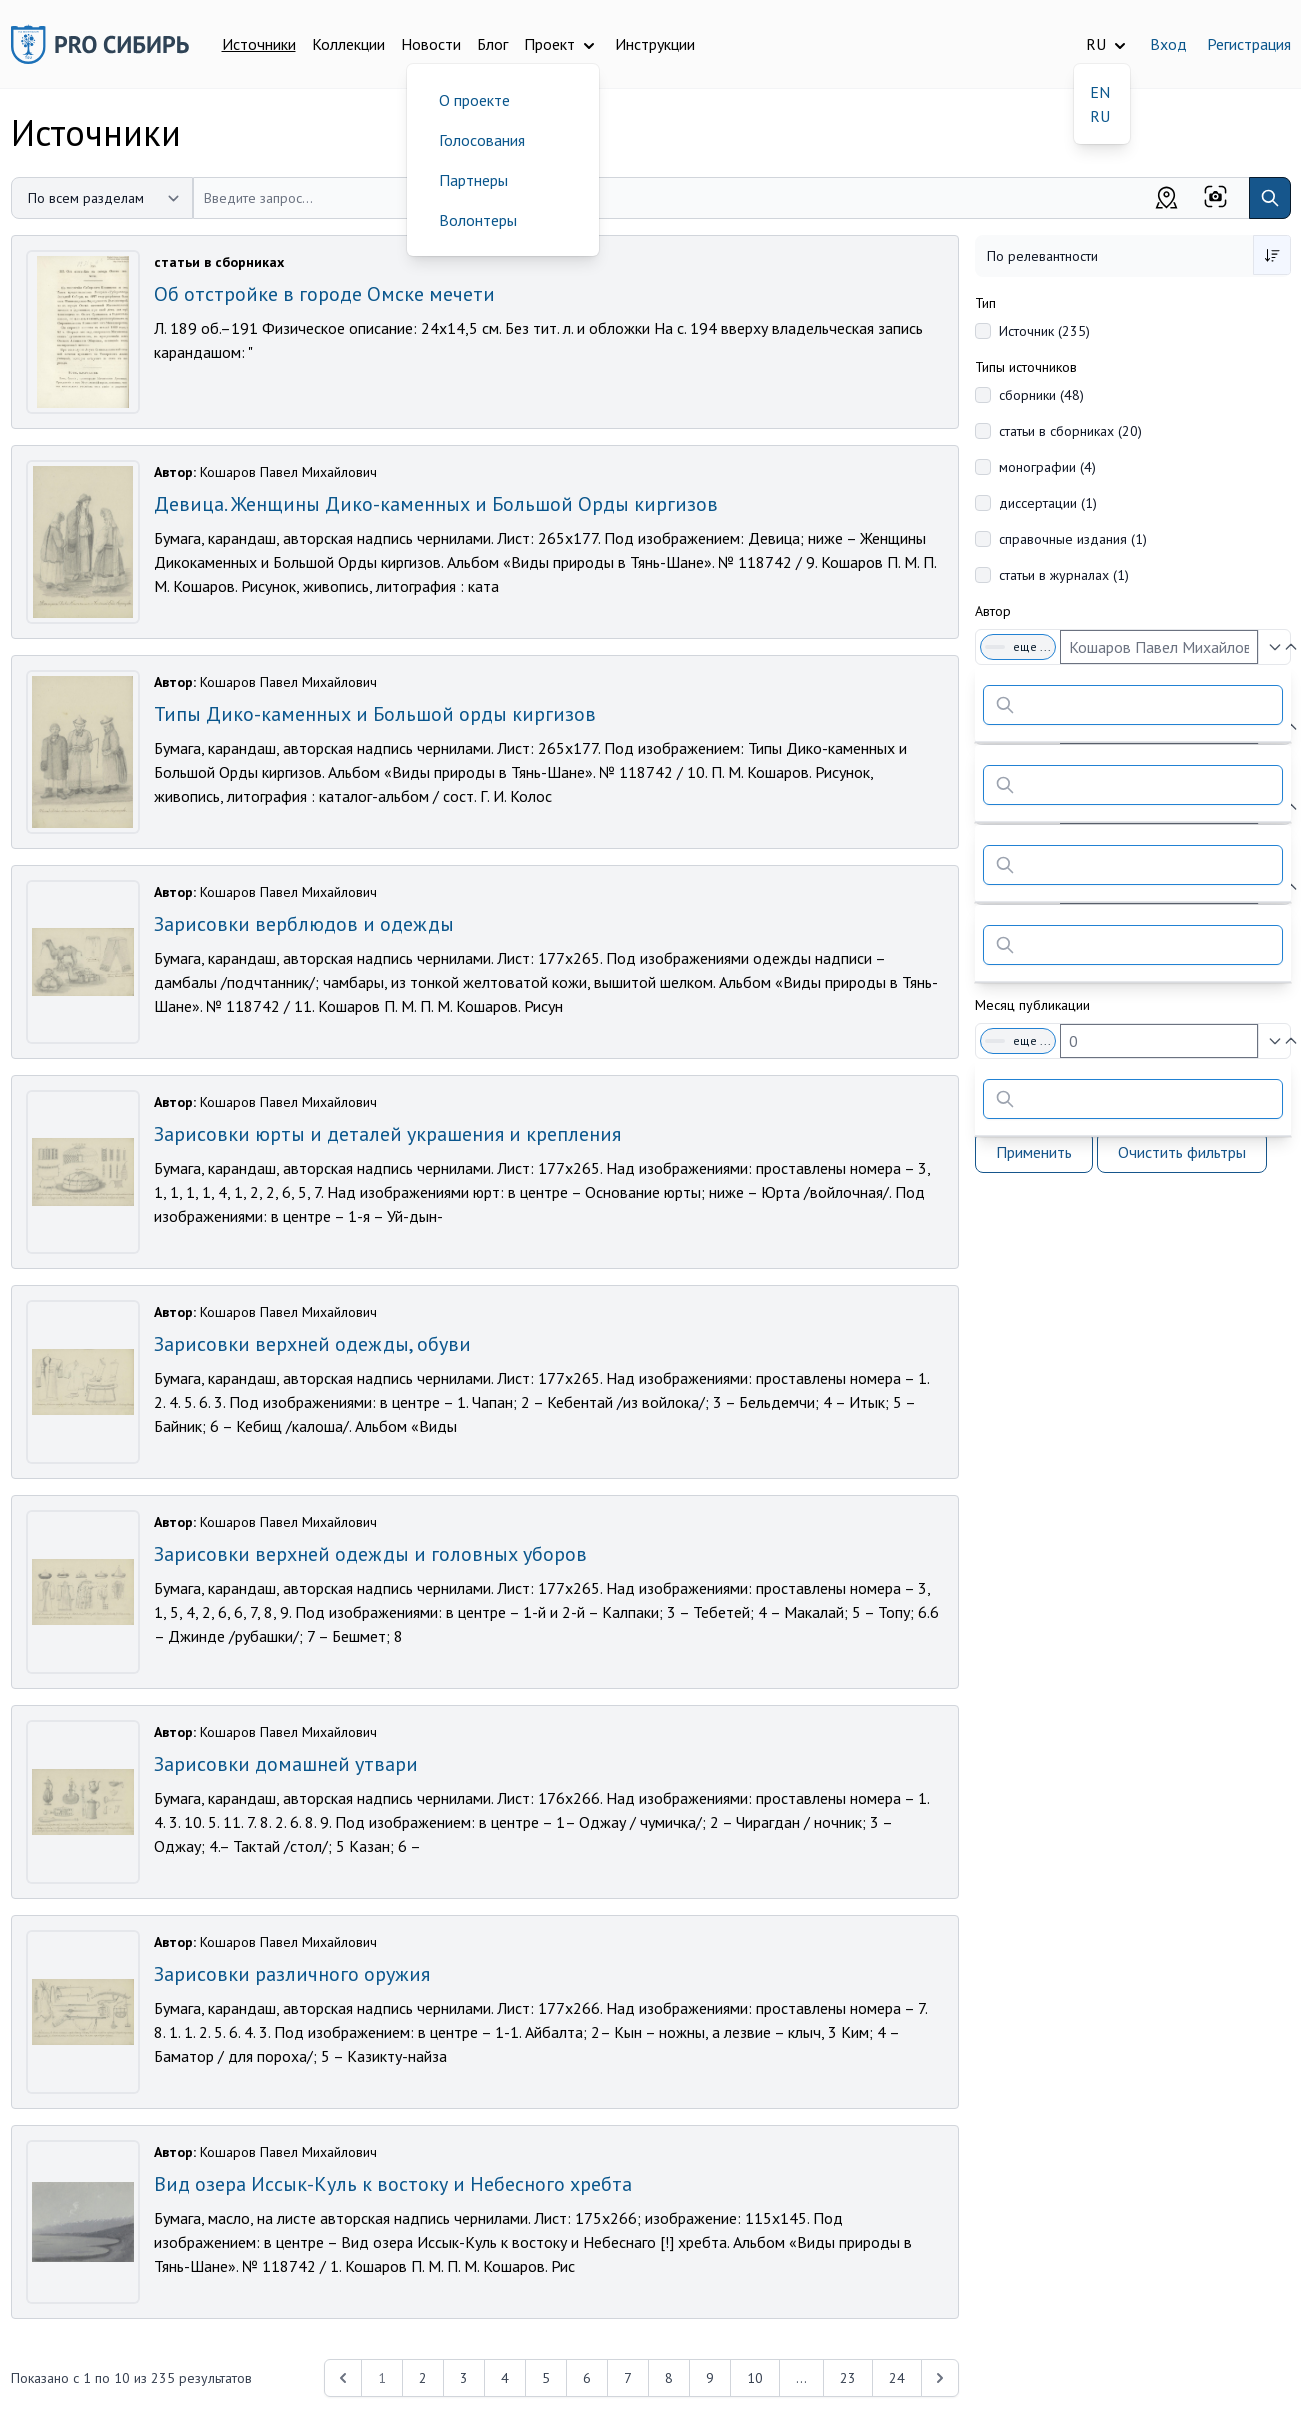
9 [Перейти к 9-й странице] (710, 2378)
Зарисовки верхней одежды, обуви (312, 1344)
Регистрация (1249, 44)
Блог (492, 44)
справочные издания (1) (1073, 539)
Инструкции (655, 44)
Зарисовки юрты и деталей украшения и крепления (387, 1134)
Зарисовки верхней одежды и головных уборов (370, 1554)
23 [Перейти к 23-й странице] (848, 2378)
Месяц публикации (1032, 1005)
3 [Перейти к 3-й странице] (464, 2378)
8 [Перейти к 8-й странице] (669, 2378)
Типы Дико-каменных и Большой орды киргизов (375, 714)
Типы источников (1026, 367)
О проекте (474, 100)
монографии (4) (1047, 467)
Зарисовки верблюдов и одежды (304, 924)
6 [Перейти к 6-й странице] (587, 2378)
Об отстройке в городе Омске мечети (324, 294)
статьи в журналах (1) (1064, 575)
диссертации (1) (1048, 503)
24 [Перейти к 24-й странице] (897, 2378)
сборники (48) (1041, 395)
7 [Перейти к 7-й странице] (628, 2378)
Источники (259, 44)
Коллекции (348, 44)
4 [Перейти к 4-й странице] (505, 2378)
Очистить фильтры (1182, 1152)
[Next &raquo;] (940, 2378)
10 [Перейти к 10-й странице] (755, 2378)
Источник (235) (1044, 331)
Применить (1034, 1152)
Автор (993, 611)
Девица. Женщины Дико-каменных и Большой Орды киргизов (436, 504)
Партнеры (473, 180)
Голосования (482, 140)
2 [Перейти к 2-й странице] (423, 2378)
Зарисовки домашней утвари (286, 1764)
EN (1100, 92)
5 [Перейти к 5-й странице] (546, 2378)
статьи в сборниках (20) (1070, 431)
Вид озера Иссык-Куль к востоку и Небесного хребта (393, 2184)
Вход (1168, 44)
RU (1100, 116)
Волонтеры (478, 220)
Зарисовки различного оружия (292, 1974)
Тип (985, 303)
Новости (431, 44)
